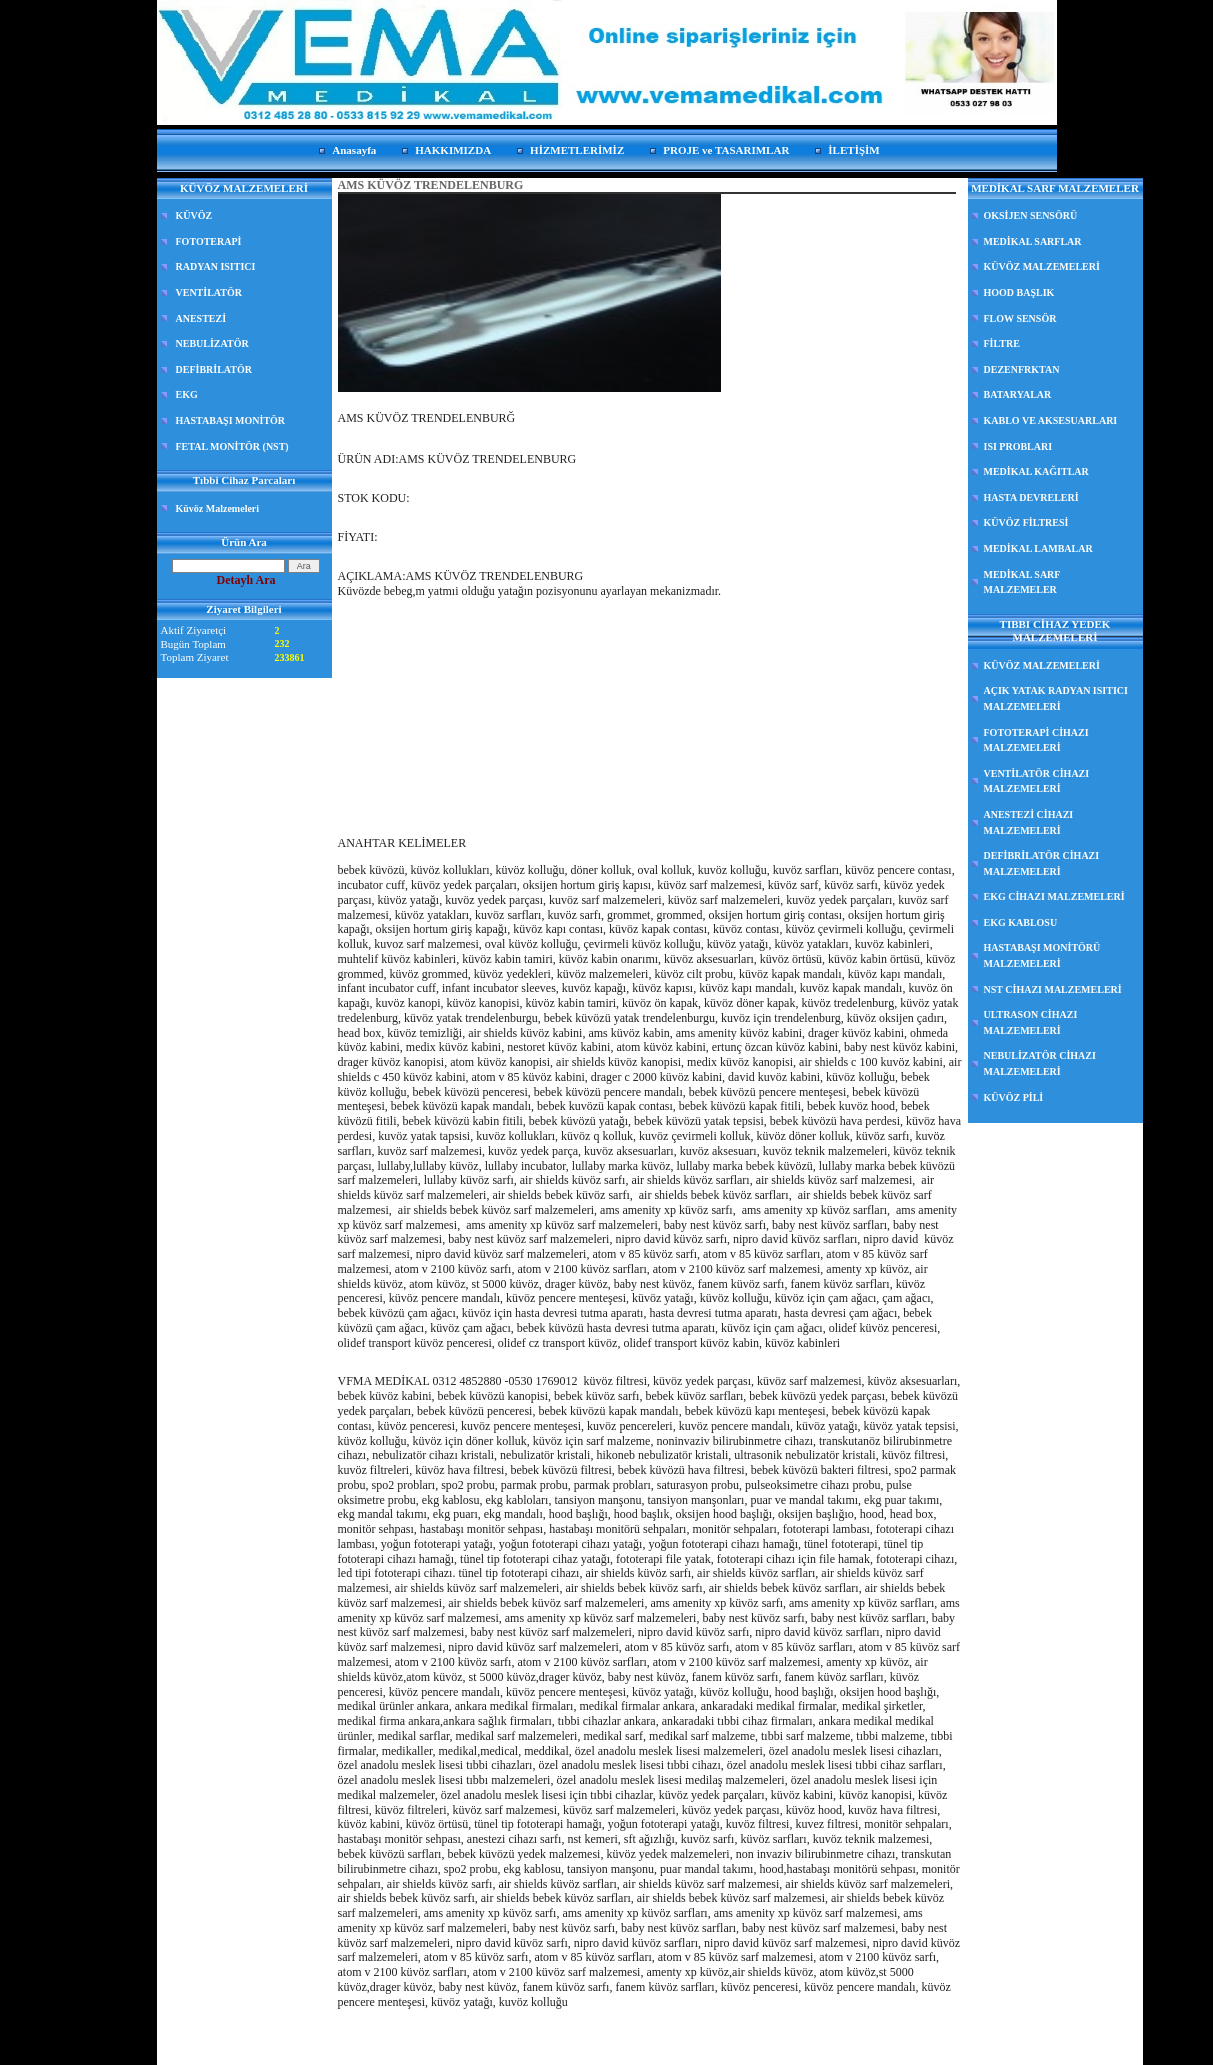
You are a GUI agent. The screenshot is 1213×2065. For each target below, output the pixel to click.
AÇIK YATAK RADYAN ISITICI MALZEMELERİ (1056, 698)
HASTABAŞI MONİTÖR (231, 420)
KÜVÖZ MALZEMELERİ (1042, 266)
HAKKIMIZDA (453, 150)
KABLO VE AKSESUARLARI (1051, 420)
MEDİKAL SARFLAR (1033, 241)
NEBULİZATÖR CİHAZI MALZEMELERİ (1040, 1063)
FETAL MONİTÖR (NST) (232, 446)
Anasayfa (354, 150)
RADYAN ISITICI (216, 266)
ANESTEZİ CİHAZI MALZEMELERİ (1029, 822)
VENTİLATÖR (209, 292)
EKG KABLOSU (1021, 922)
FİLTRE (1002, 343)
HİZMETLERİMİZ (577, 150)
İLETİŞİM (853, 150)
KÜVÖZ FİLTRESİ (1026, 522)
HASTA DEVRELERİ (1031, 497)
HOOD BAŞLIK (1019, 292)
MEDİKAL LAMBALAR (1038, 548)
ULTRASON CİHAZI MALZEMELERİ (1031, 1022)
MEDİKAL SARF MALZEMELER (1022, 582)
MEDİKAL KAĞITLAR (1036, 471)
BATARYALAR (1018, 394)
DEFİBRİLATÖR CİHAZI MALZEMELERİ (1042, 863)
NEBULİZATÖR (212, 343)
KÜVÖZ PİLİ (1014, 1097)
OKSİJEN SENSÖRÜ (1031, 215)
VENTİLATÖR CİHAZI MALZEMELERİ (1037, 781)
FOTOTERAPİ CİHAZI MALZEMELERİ (1036, 740)
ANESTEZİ (201, 318)
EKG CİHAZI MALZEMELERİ (1054, 896)
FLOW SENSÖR (1020, 318)
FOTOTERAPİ (209, 241)
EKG (187, 394)
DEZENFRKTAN (1022, 369)
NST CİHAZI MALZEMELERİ (1053, 989)
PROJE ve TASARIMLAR (726, 150)
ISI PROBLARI (1018, 446)
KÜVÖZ (194, 215)
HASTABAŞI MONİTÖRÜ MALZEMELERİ (1042, 955)
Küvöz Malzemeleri (218, 508)
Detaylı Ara (246, 580)
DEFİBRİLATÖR (214, 369)
